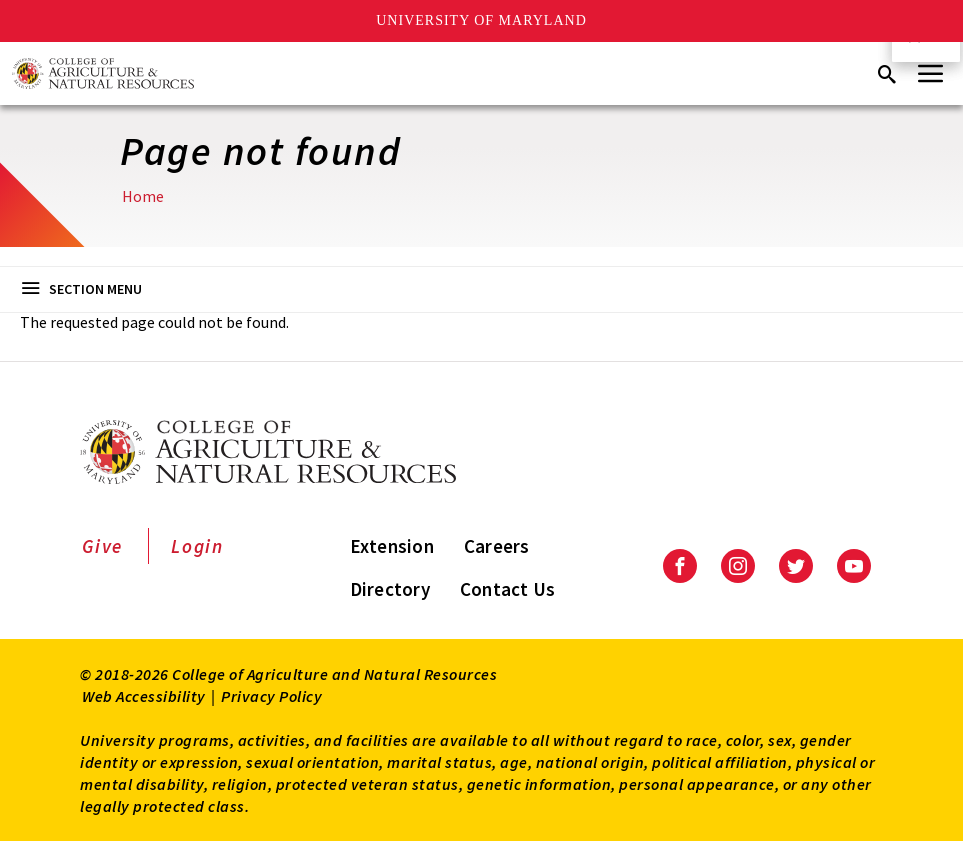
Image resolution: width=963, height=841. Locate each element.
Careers (497, 546)
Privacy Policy (271, 696)
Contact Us (508, 589)
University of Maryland (481, 20)
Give (102, 546)
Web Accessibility (144, 696)
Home (143, 196)
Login (197, 546)
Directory (390, 589)
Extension (392, 546)
